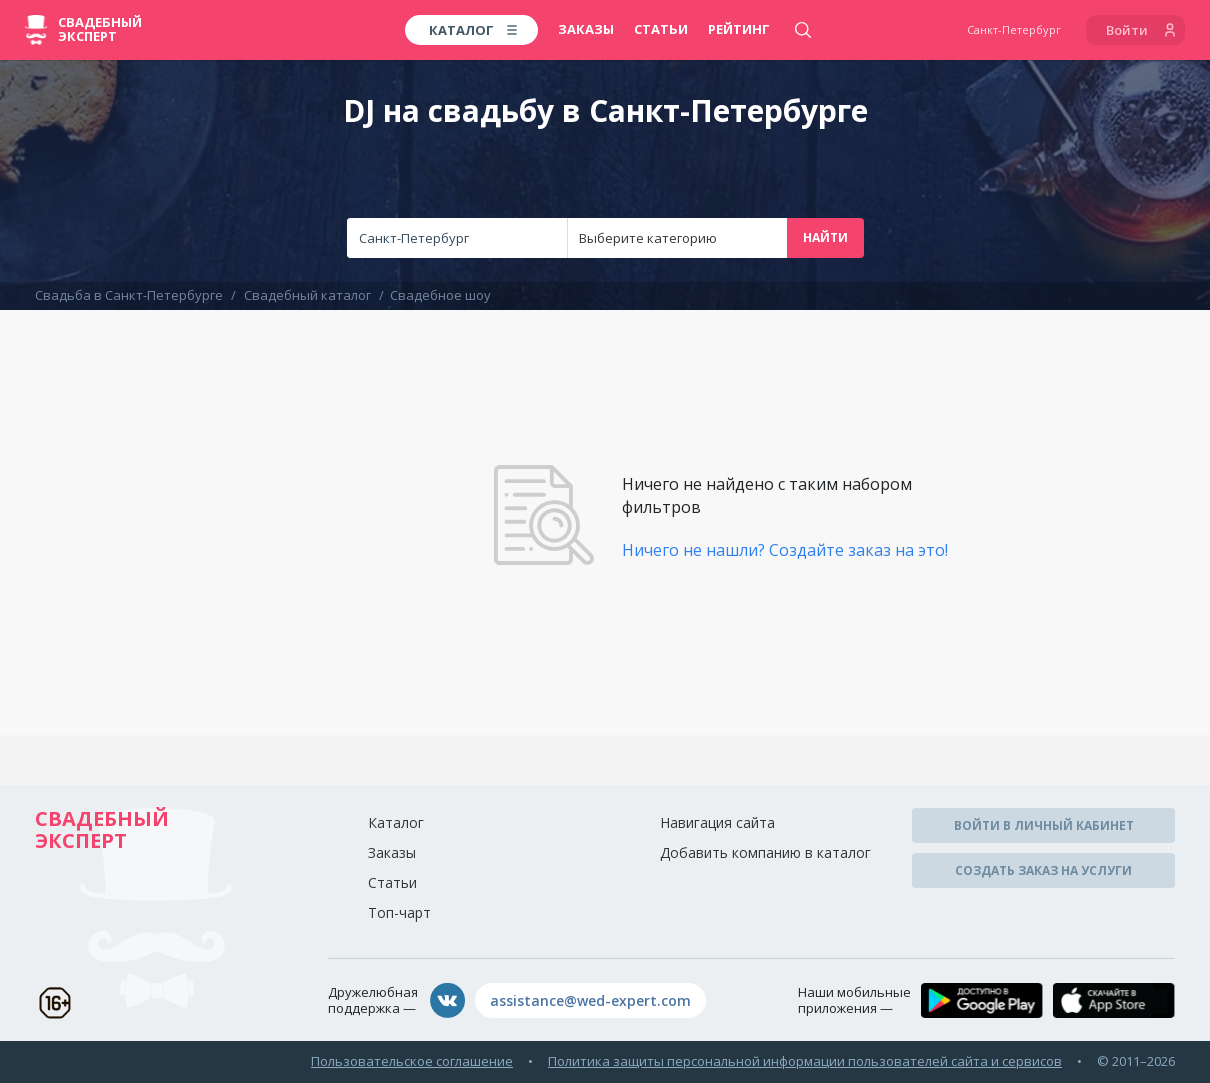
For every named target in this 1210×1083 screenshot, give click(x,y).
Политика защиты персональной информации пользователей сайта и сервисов (805, 1061)
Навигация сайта (717, 822)
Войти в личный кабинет (1044, 825)
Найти (825, 237)
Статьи (661, 29)
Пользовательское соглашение (412, 1061)
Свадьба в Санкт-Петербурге (129, 295)
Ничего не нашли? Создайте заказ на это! (785, 550)
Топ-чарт (399, 912)
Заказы (586, 29)
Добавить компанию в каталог (765, 852)
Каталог (396, 822)
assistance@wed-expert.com (590, 1000)
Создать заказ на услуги (1043, 870)
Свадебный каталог (307, 295)
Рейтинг (739, 29)
